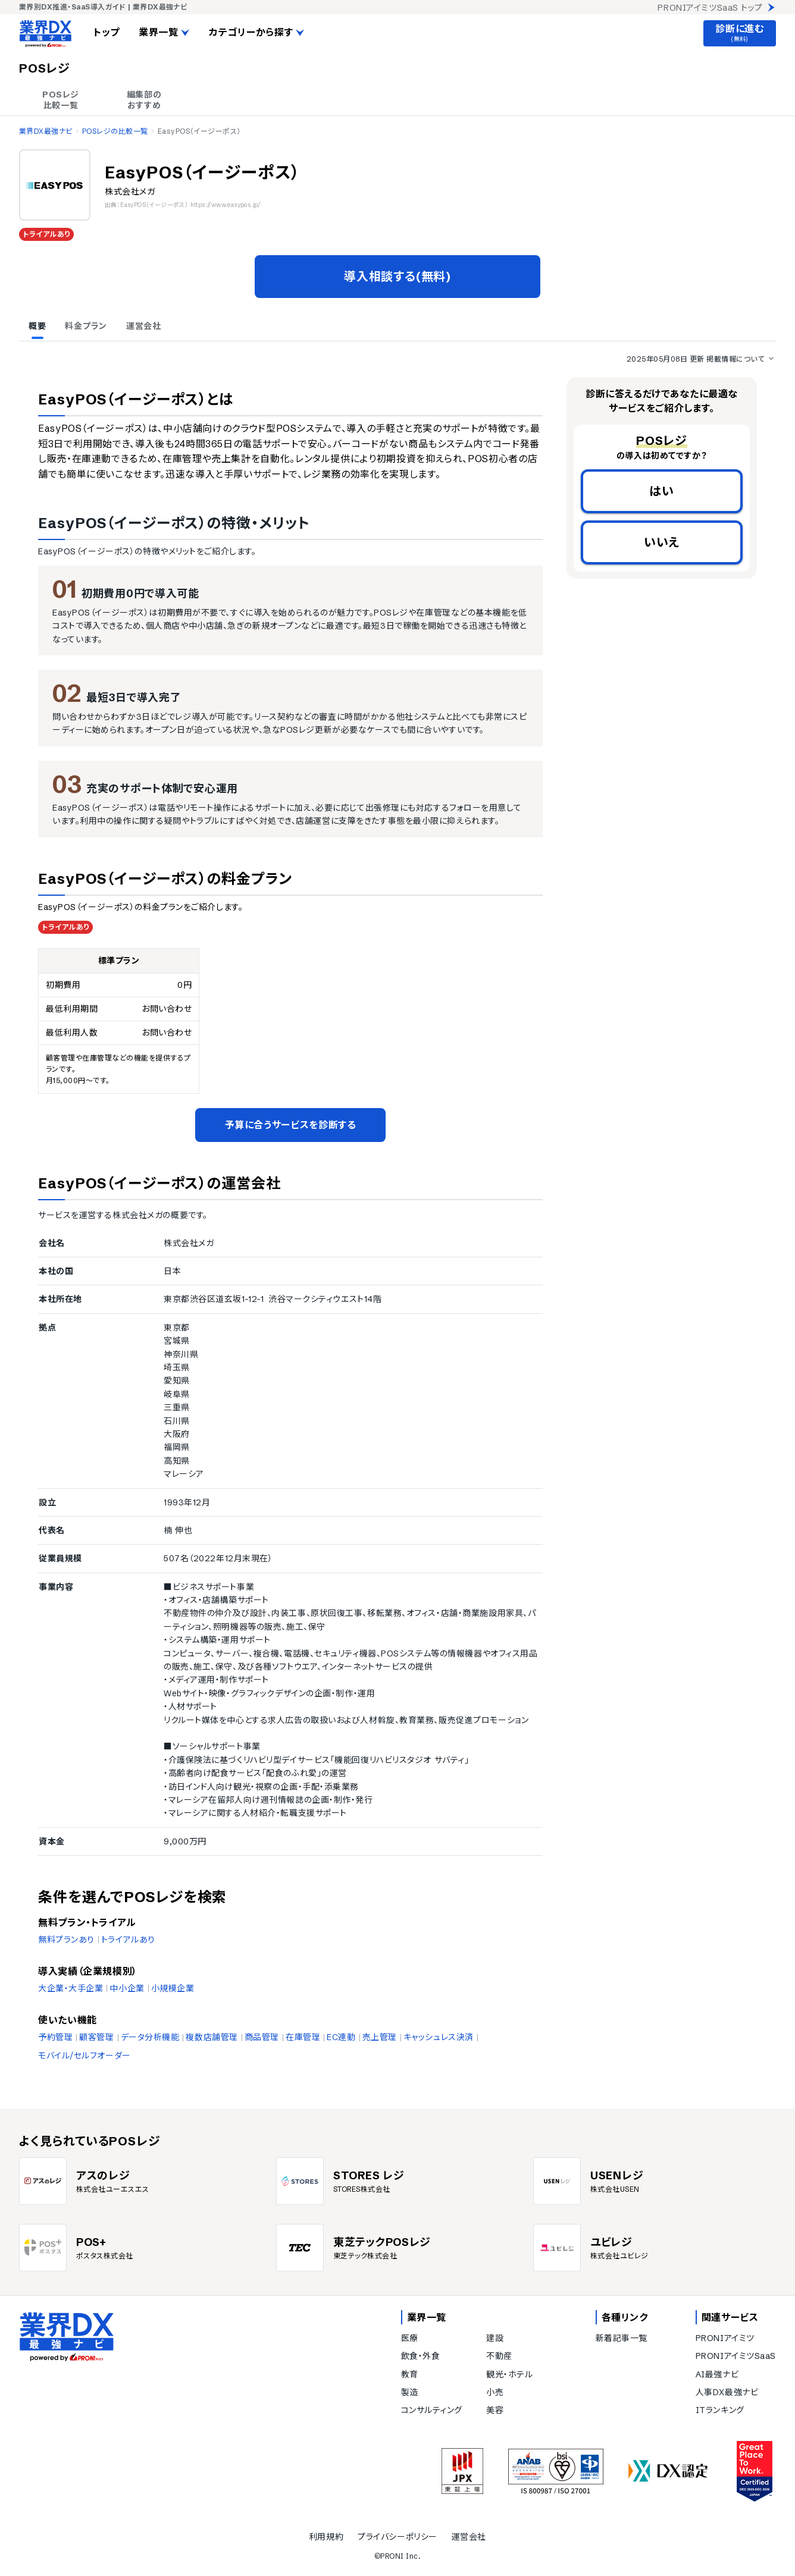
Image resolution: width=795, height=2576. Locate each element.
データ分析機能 (150, 2037)
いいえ (662, 542)
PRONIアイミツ (725, 2338)
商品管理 (262, 2037)
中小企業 (126, 1988)
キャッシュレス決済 (438, 2037)
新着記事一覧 (621, 2338)
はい (661, 491)
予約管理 (55, 2037)
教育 (409, 2374)
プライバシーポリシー (397, 2536)
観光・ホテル (509, 2374)
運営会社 (469, 2536)
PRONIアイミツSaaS (736, 2356)
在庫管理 (303, 2037)
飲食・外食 (420, 2356)
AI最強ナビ (717, 2374)
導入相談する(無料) (397, 276)
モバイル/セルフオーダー (84, 2055)
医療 (409, 2338)
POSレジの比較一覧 (115, 131)
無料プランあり (66, 1939)
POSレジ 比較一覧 (60, 100)
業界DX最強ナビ (46, 131)
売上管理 (379, 2037)
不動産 (499, 2356)
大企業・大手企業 (70, 1988)
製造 (409, 2392)
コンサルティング (431, 2410)
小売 (494, 2392)
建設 (494, 2338)
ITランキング (720, 2410)
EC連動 (341, 2037)
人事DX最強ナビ (727, 2392)
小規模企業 (173, 1988)
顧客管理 (96, 2037)
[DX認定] (668, 2471)
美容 (494, 2410)
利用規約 (326, 2536)
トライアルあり (128, 1939)
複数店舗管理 (211, 2037)
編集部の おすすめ (144, 100)
